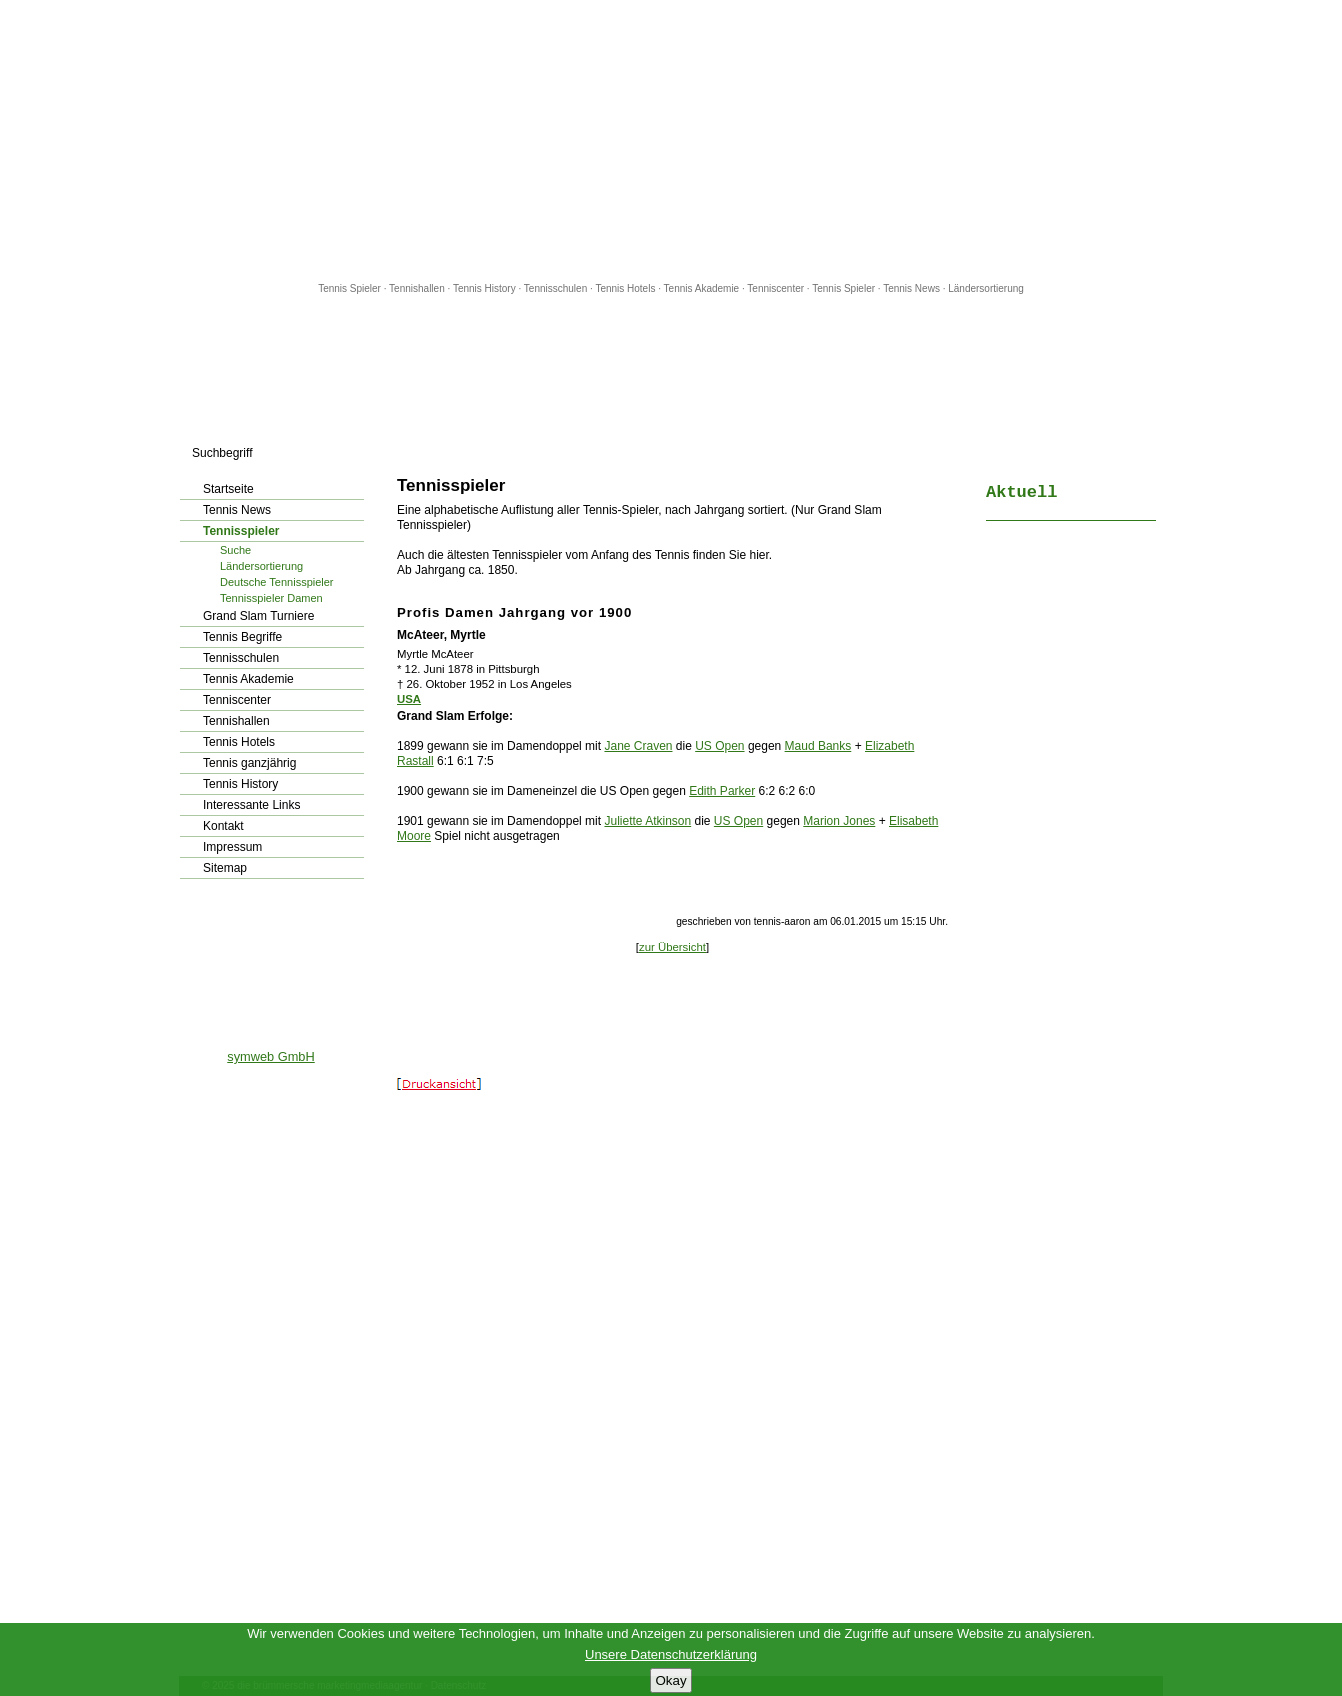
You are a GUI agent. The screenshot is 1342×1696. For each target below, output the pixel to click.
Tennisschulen (555, 288)
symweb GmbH (270, 1056)
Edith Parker (722, 791)
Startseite (228, 489)
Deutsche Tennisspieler (277, 582)
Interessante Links (251, 805)
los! (365, 453)
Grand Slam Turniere (258, 616)
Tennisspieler (241, 531)
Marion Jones (839, 821)
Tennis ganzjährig (249, 763)
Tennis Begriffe (242, 637)
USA (409, 699)
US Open (719, 746)
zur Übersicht (672, 947)
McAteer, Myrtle (441, 635)
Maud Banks (818, 746)
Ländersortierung (986, 288)
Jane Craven (638, 746)
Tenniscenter (775, 288)
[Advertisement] (671, 140)
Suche (235, 550)
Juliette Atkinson (647, 821)
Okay (670, 1680)
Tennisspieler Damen (271, 598)
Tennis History (484, 288)
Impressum (232, 847)
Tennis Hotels (626, 288)
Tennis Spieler (349, 288)
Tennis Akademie (703, 288)
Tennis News (911, 288)
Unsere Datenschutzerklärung (671, 1654)
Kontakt (223, 826)
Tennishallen (418, 288)
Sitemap (225, 868)
